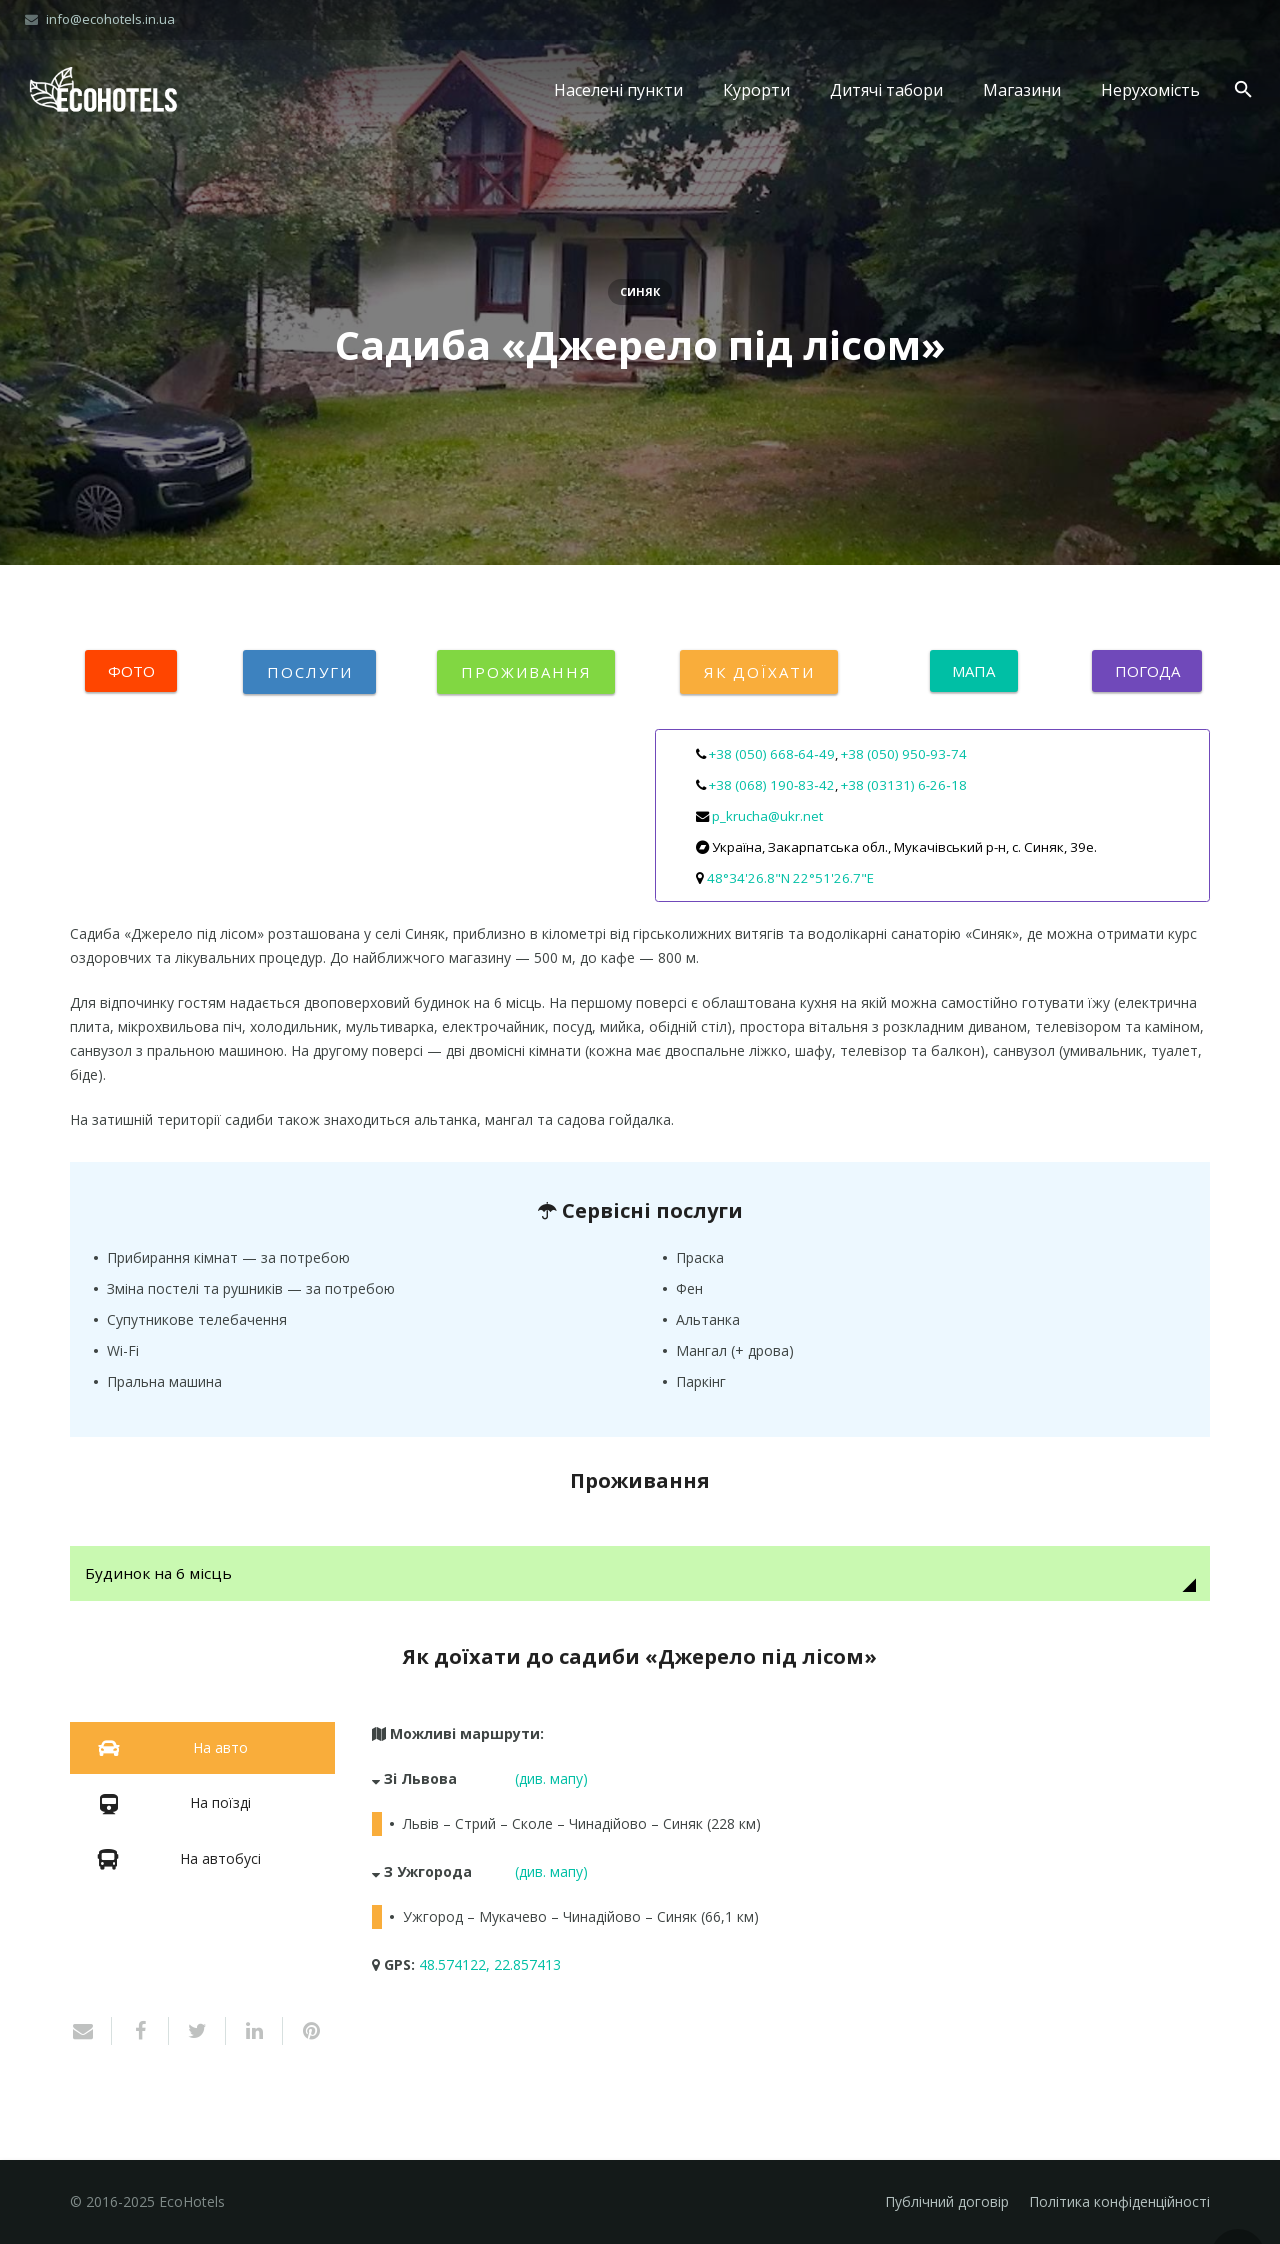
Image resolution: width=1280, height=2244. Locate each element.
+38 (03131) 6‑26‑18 (904, 785)
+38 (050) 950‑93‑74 (904, 754)
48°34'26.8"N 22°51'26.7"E (790, 878)
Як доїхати (759, 672)
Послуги (309, 672)
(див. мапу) (551, 1778)
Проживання (526, 672)
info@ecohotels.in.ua (110, 19)
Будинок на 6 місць (159, 1573)
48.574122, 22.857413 (490, 1964)
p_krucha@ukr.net (767, 816)
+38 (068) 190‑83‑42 (772, 785)
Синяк (640, 291)
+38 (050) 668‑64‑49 (772, 754)
